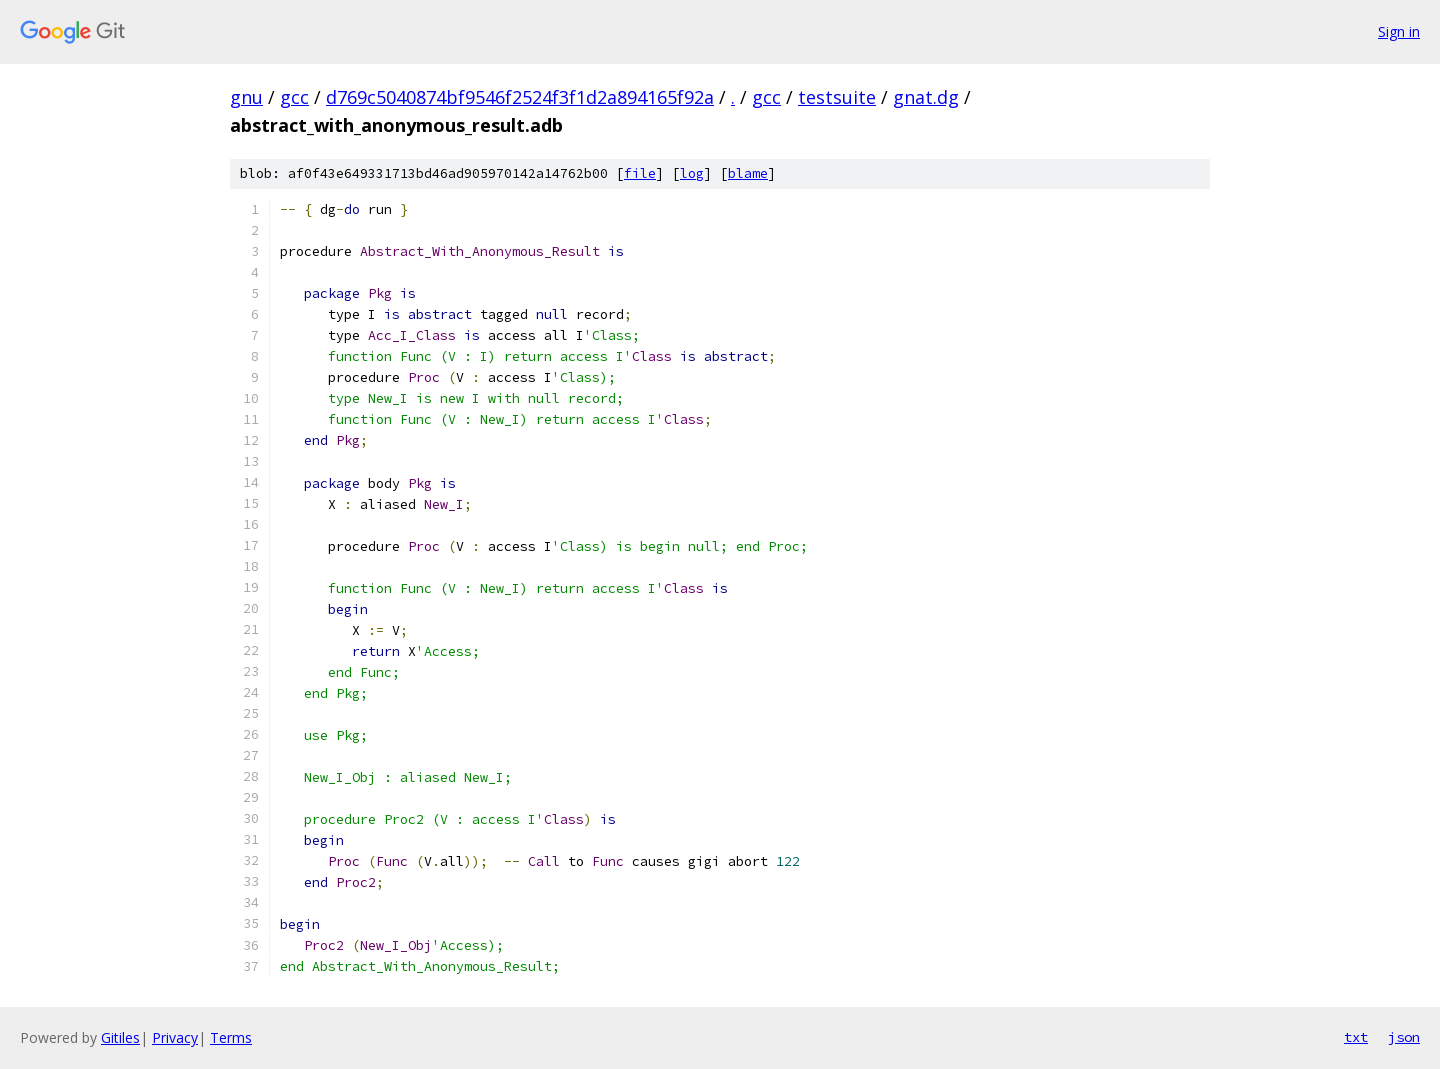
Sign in (1399, 31)
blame (748, 173)
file (640, 173)
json (1404, 1037)
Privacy (175, 1037)
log (692, 173)
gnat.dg (926, 97)
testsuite (837, 97)
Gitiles (120, 1037)
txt (1356, 1037)
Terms (231, 1037)
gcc (294, 97)
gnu (246, 97)
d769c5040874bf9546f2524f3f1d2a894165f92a (520, 97)
